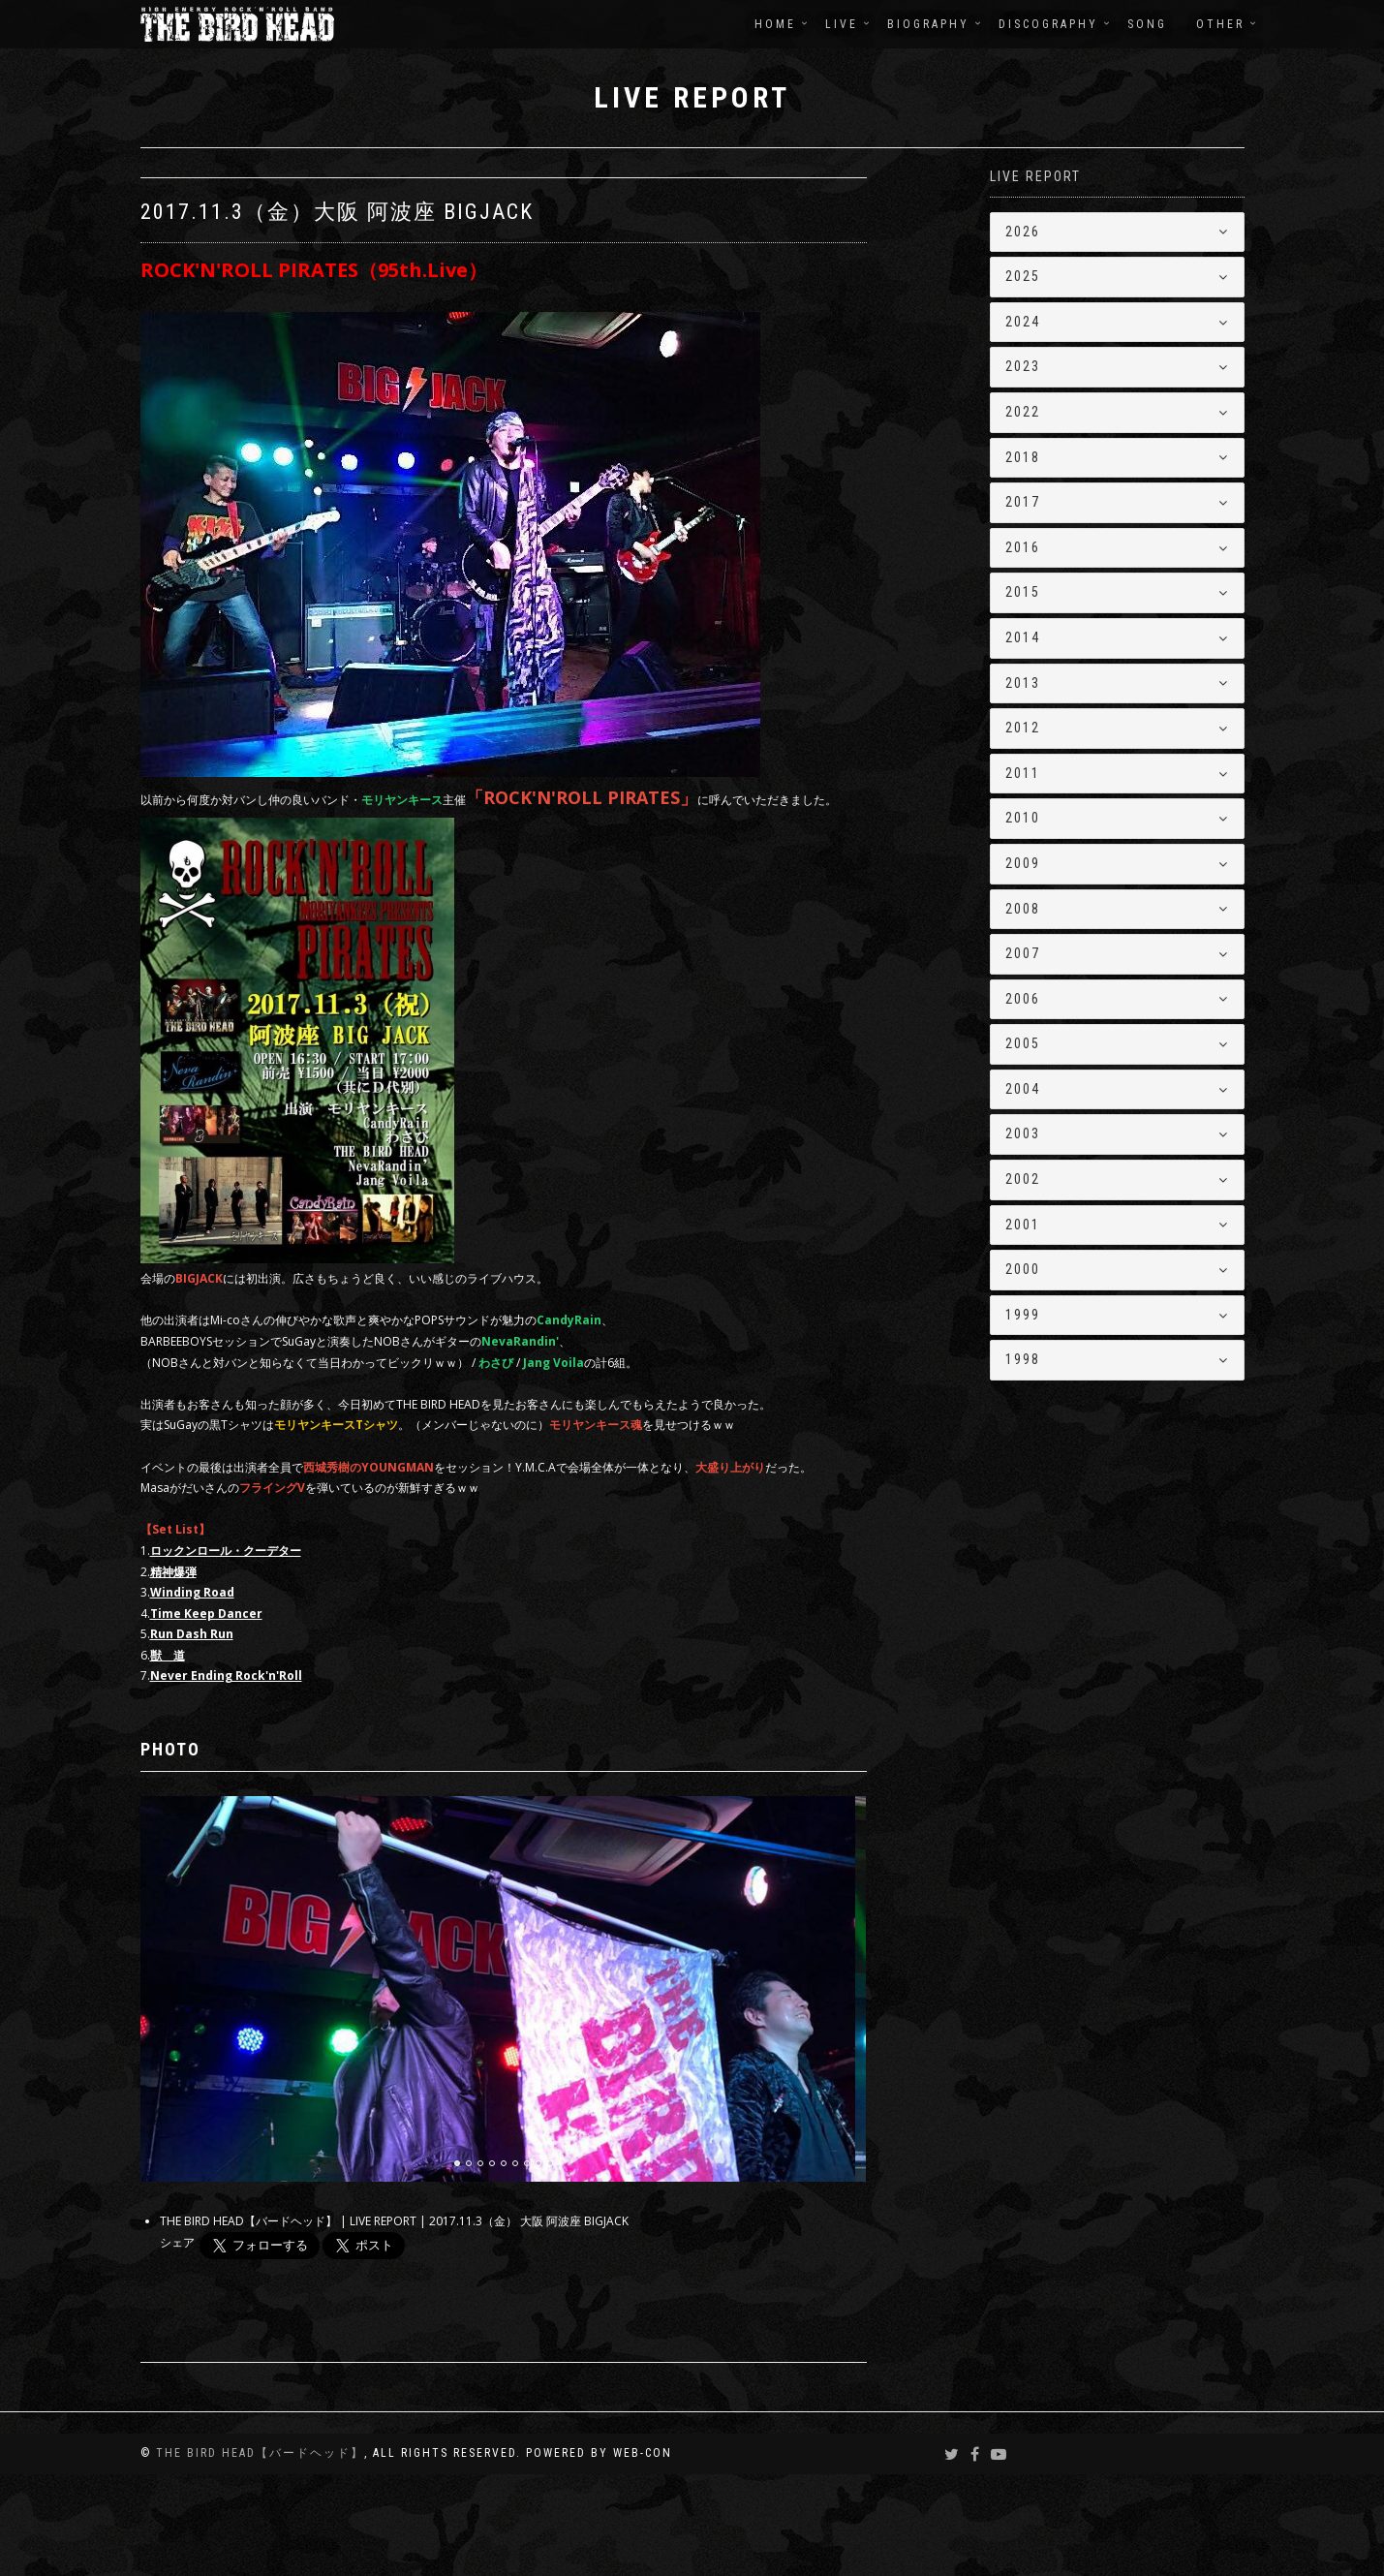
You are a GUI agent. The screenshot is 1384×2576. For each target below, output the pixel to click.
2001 (1022, 1224)
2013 (1022, 683)
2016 (1022, 547)
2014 (1022, 637)
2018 (1022, 457)
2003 (1022, 1133)
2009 (1022, 863)
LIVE (841, 24)
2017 (1022, 502)
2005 (1022, 1043)
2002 (1022, 1179)
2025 (1022, 276)
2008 (1022, 908)
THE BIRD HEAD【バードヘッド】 (260, 2555)
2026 (1022, 231)
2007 (1022, 953)
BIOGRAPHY (928, 24)
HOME (775, 24)
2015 (1022, 592)
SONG (1147, 24)
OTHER (1220, 24)
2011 (1022, 773)
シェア (177, 2345)
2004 (1022, 1089)
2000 (1022, 1269)
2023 (1022, 366)
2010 (1022, 817)
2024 (1022, 321)
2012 (1022, 727)
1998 (1022, 1359)
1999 (1022, 1314)
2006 (1022, 999)
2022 (1022, 411)
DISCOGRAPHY (1048, 24)
